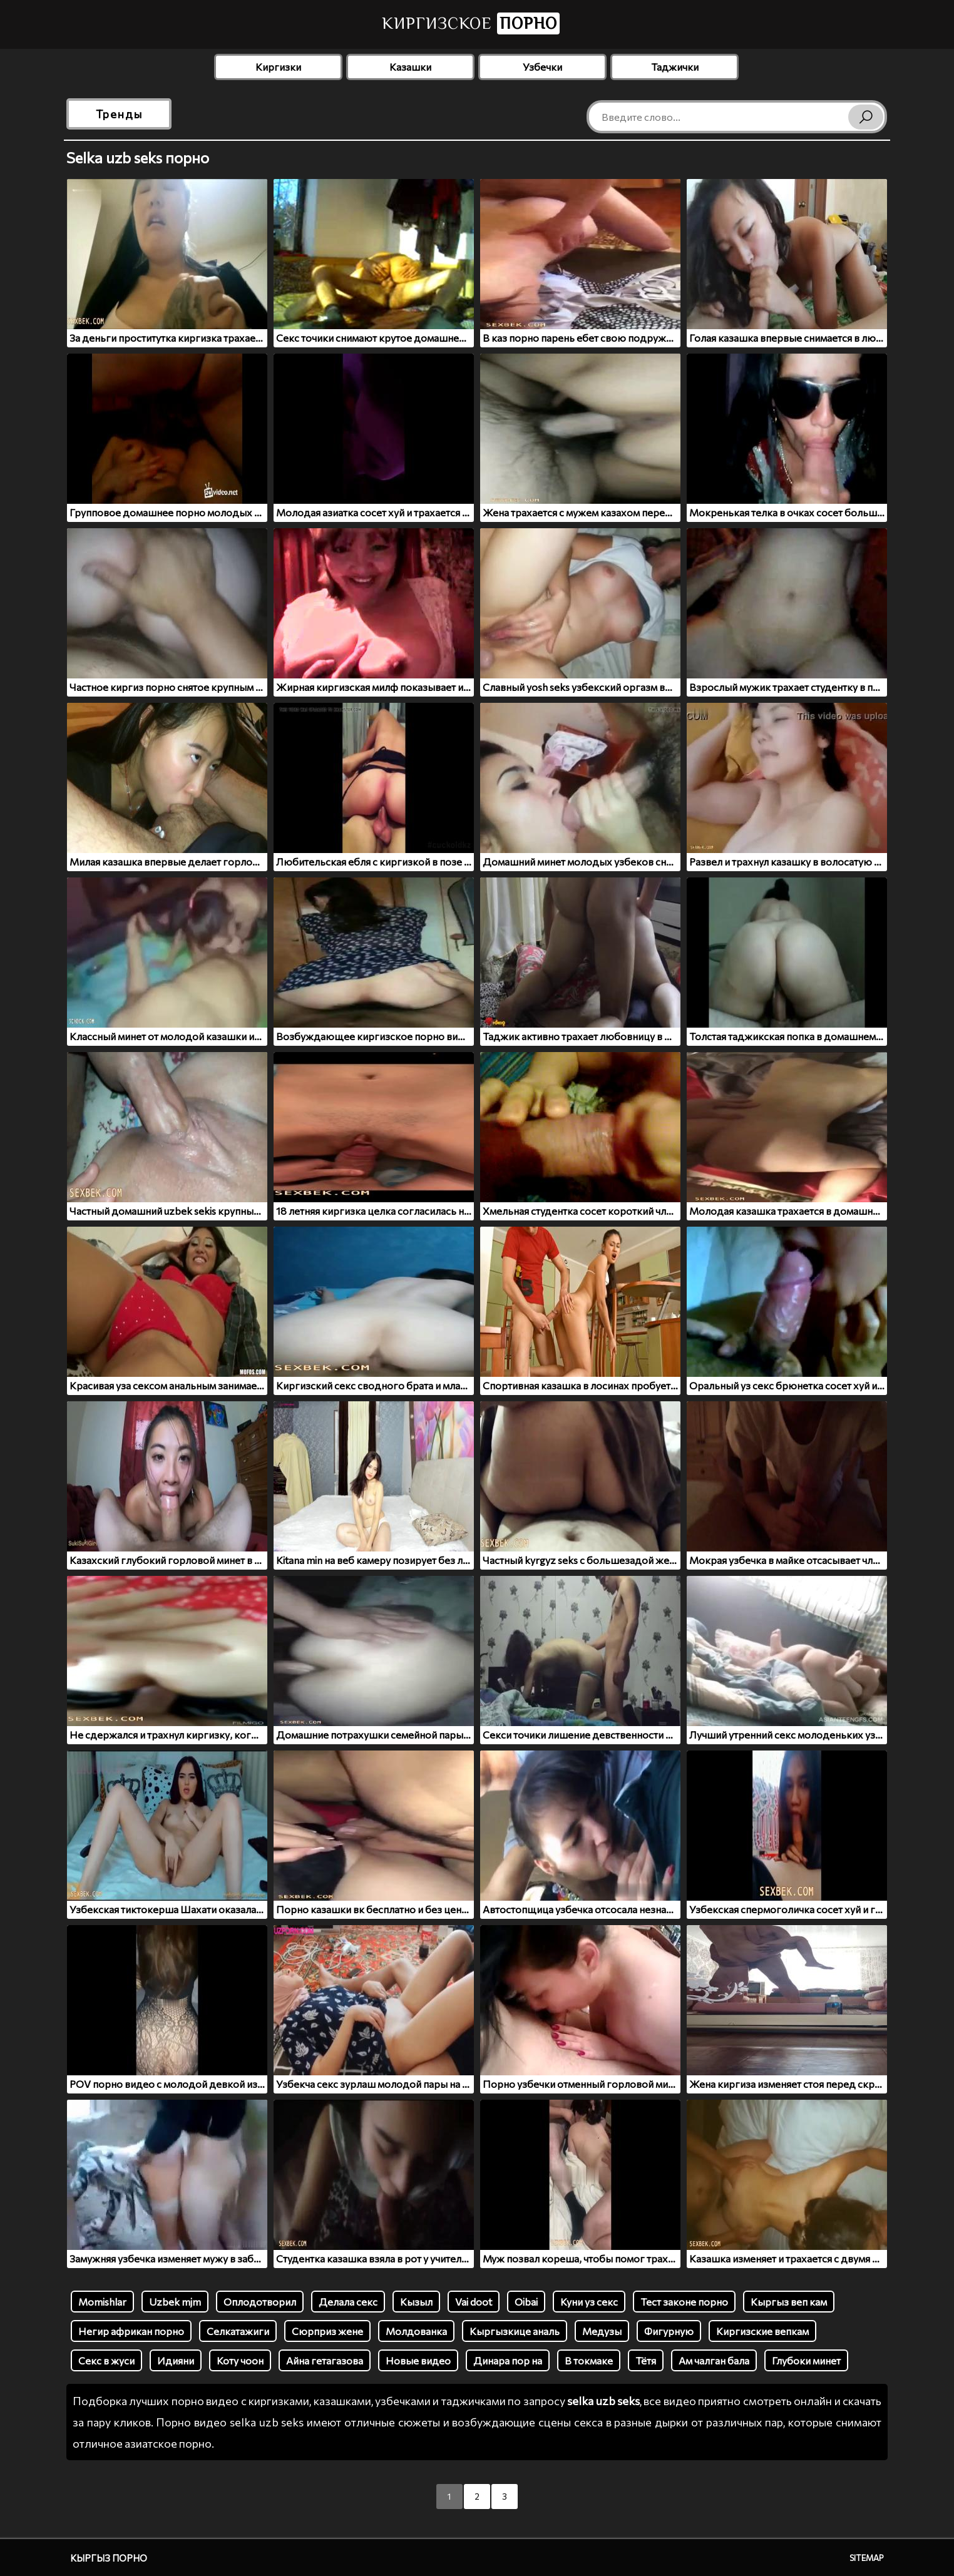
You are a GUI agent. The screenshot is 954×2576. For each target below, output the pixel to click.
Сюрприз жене (327, 2331)
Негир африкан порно (131, 2331)
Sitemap (866, 2558)
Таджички (675, 67)
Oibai (526, 2302)
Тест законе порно (684, 2302)
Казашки (410, 67)
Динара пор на (507, 2360)
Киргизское (471, 23)
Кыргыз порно (108, 2557)
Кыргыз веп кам (789, 2302)
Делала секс (348, 2302)
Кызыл (416, 2302)
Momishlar (102, 2302)
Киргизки (278, 67)
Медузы (602, 2331)
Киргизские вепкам (762, 2331)
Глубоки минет (806, 2360)
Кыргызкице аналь (514, 2331)
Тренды (119, 114)
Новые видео (418, 2360)
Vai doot (473, 2302)
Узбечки (542, 67)
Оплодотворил (259, 2302)
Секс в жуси (106, 2360)
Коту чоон (240, 2360)
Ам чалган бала (714, 2360)
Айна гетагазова (324, 2360)
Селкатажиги (238, 2331)
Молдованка (416, 2331)
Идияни (175, 2360)
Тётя (645, 2360)
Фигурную (669, 2331)
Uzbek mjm (175, 2302)
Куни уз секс (589, 2302)
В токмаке (589, 2360)
